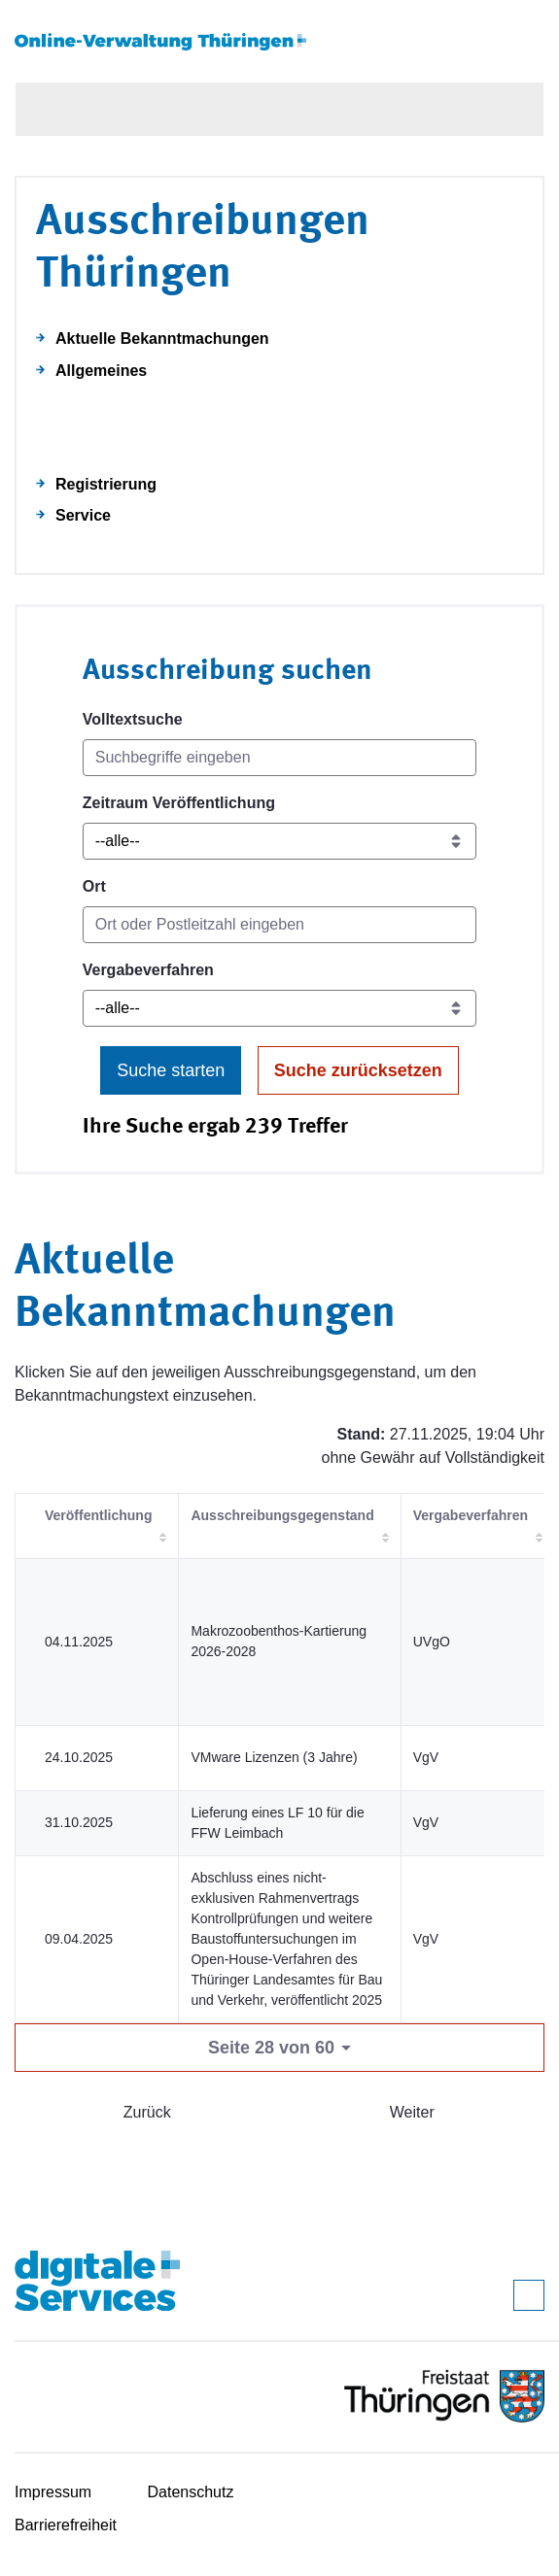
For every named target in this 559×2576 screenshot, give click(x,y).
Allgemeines (101, 370)
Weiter (412, 2112)
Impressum (53, 2492)
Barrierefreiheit (66, 2525)
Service (83, 515)
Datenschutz (191, 2492)
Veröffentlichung (98, 1515)
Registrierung (106, 484)
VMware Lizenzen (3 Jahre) (274, 1757)
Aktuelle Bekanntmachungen (162, 338)
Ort (94, 886)
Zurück (147, 2112)
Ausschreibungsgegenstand (282, 1515)
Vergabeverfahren (148, 970)
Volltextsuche (133, 719)
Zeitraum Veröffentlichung (179, 803)
